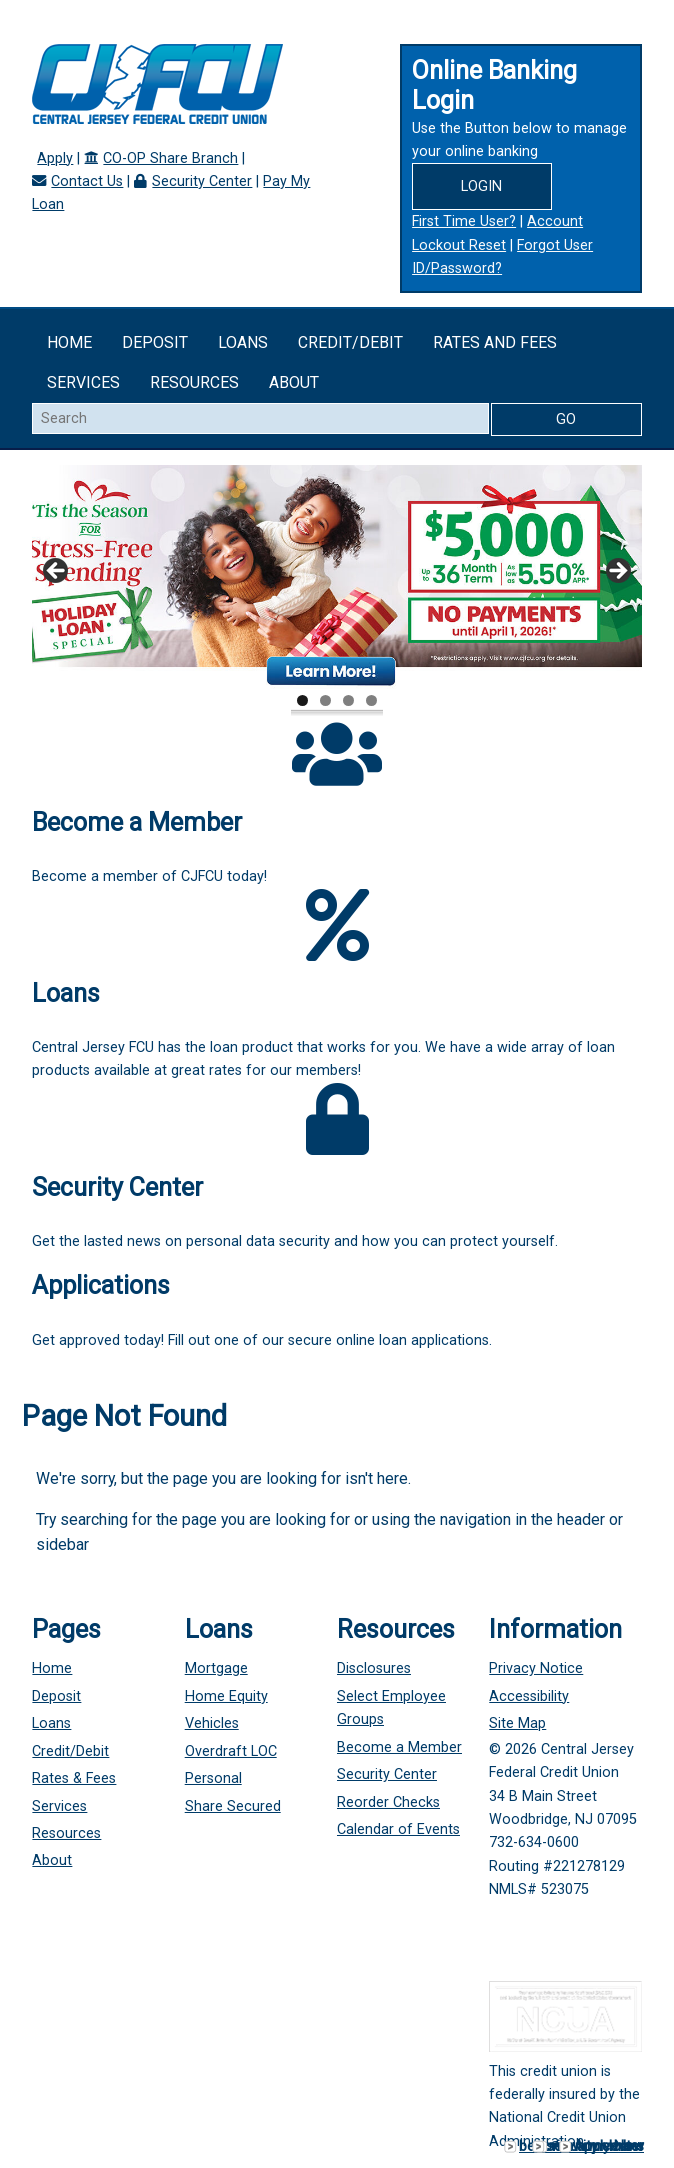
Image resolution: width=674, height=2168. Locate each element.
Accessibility (529, 1696)
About (294, 382)
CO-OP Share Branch (170, 158)
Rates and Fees (495, 342)
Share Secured (233, 1806)
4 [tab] (371, 700)
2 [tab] (325, 700)
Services (83, 382)
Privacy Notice (536, 1668)
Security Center (202, 181)
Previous (57, 572)
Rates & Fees (74, 1778)
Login (481, 186)
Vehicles (212, 1723)
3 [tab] (348, 700)
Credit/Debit (350, 342)
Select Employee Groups (391, 1708)
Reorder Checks (388, 1802)
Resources (194, 382)
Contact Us (87, 181)
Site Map (517, 1723)
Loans (243, 342)
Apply (55, 158)
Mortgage (216, 1668)
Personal (213, 1778)
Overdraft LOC (231, 1751)
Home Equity (226, 1696)
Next (617, 572)
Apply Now (609, 2146)
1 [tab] (302, 700)
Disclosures (374, 1668)
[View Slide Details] (336, 577)
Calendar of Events (398, 1829)
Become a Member (399, 1747)
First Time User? (464, 221)
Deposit (155, 342)
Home (69, 342)
